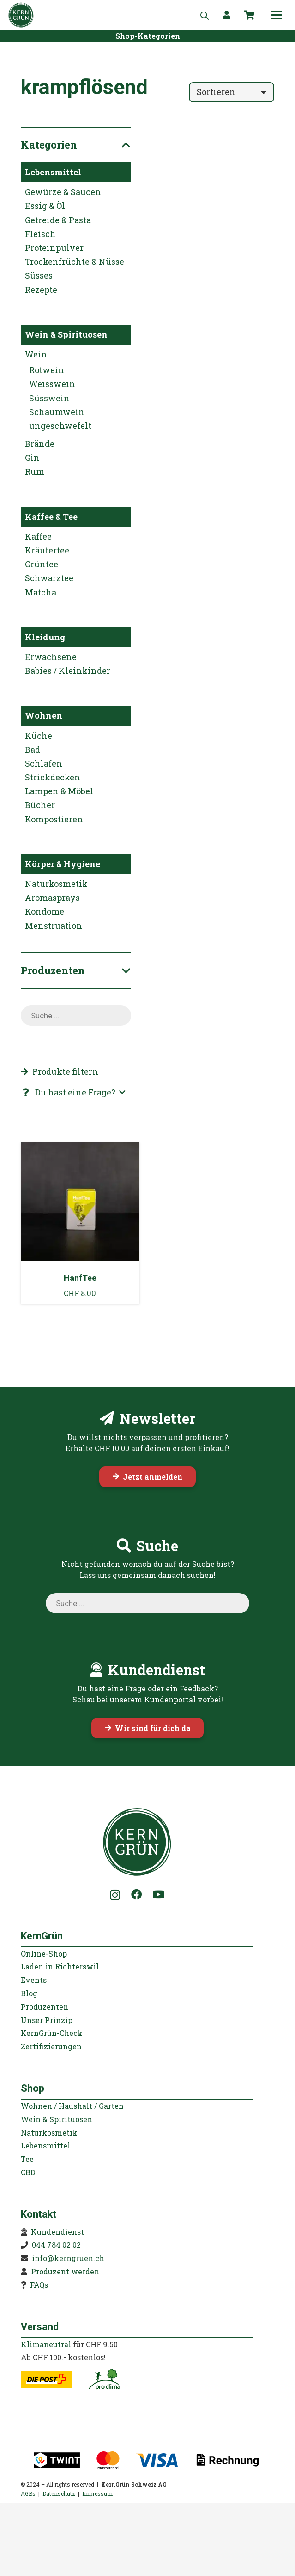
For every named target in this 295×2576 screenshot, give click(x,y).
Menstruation (53, 925)
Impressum (97, 2493)
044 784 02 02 (56, 2244)
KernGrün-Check (52, 2033)
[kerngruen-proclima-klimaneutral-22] (104, 2379)
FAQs (39, 2285)
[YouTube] (158, 1894)
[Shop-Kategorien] (147, 35)
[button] (277, 15)
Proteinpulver (54, 247)
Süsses (39, 275)
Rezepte (41, 289)
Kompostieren (54, 819)
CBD (28, 2172)
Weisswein (52, 383)
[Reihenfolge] (231, 92)
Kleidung (45, 637)
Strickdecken (52, 777)
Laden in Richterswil (60, 1966)
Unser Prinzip (46, 2020)
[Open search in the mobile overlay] (204, 15)
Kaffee (38, 536)
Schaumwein (56, 411)
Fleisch (40, 233)
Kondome (44, 911)
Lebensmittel (53, 172)
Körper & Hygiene (62, 863)
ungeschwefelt (60, 425)
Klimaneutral (46, 2344)
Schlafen (43, 763)
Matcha (40, 592)
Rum (34, 471)
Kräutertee (47, 550)
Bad (32, 749)
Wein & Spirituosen (66, 334)
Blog (29, 1993)
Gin (32, 457)
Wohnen (43, 715)
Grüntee (41, 564)
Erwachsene (51, 656)
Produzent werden (65, 2271)
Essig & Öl (45, 205)
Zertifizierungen (51, 2046)
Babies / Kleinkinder (67, 670)
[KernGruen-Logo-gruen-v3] (21, 15)
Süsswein (49, 398)
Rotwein (46, 369)
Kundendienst (57, 2232)
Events (34, 1980)
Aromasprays (52, 897)
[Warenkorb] (250, 15)
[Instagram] (115, 1895)
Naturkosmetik (56, 883)
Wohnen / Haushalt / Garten (72, 2106)
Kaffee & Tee (51, 516)
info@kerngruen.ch (68, 2258)
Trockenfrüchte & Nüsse (74, 261)
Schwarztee (49, 577)
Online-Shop (44, 1953)
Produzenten (44, 2006)
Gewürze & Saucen (63, 191)
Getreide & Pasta (58, 220)
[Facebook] (136, 1894)
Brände (39, 443)
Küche (38, 735)
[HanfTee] (80, 1223)
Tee (27, 2159)
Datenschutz (58, 2493)
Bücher (40, 804)
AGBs (28, 2493)
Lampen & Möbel (59, 791)
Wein (36, 354)
